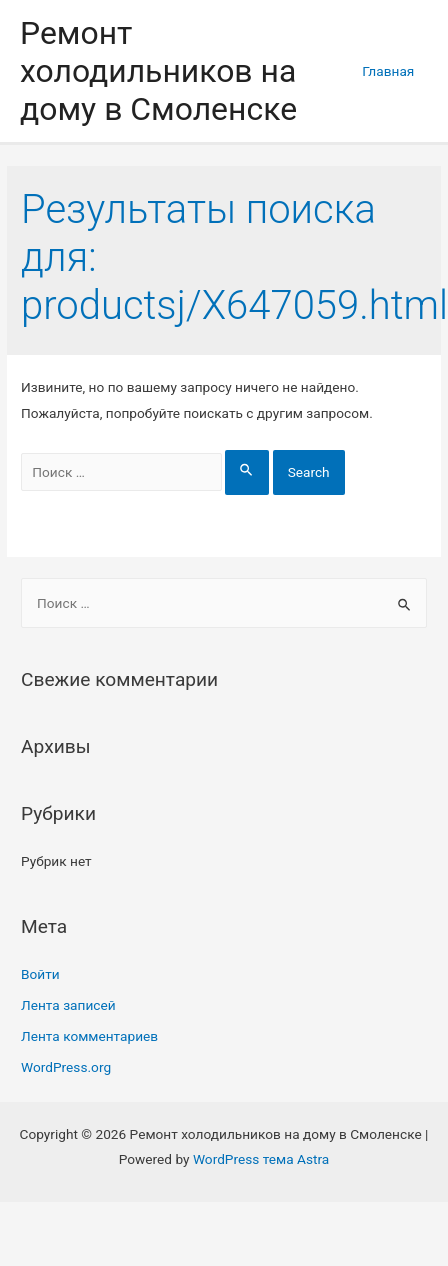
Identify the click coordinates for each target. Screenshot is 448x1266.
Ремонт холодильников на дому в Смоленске (158, 71)
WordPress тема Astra (261, 1159)
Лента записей (68, 1005)
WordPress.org (66, 1067)
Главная (388, 71)
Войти (40, 974)
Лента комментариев (89, 1036)
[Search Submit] (247, 472)
